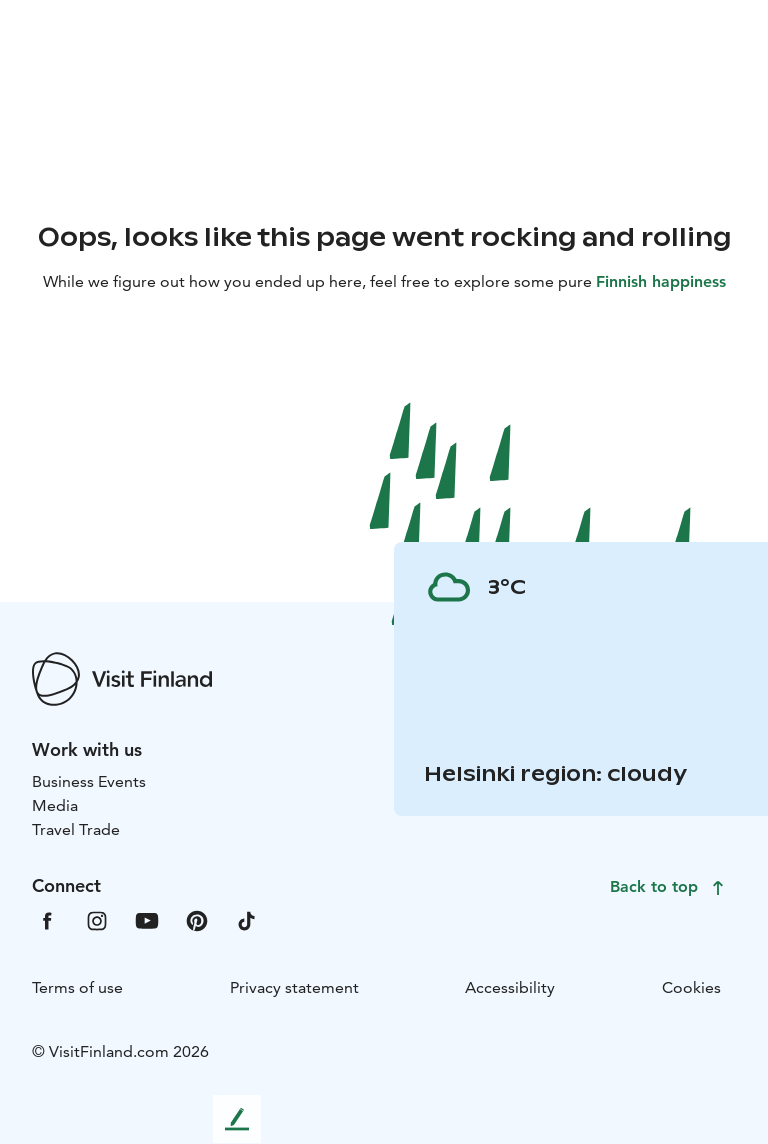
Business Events (89, 781)
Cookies (691, 987)
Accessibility (510, 987)
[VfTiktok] (247, 919)
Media (55, 805)
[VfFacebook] (47, 919)
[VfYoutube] (147, 919)
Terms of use (77, 987)
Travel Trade (76, 829)
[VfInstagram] (97, 919)
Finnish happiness (661, 281)
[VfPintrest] (197, 919)
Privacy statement (294, 987)
